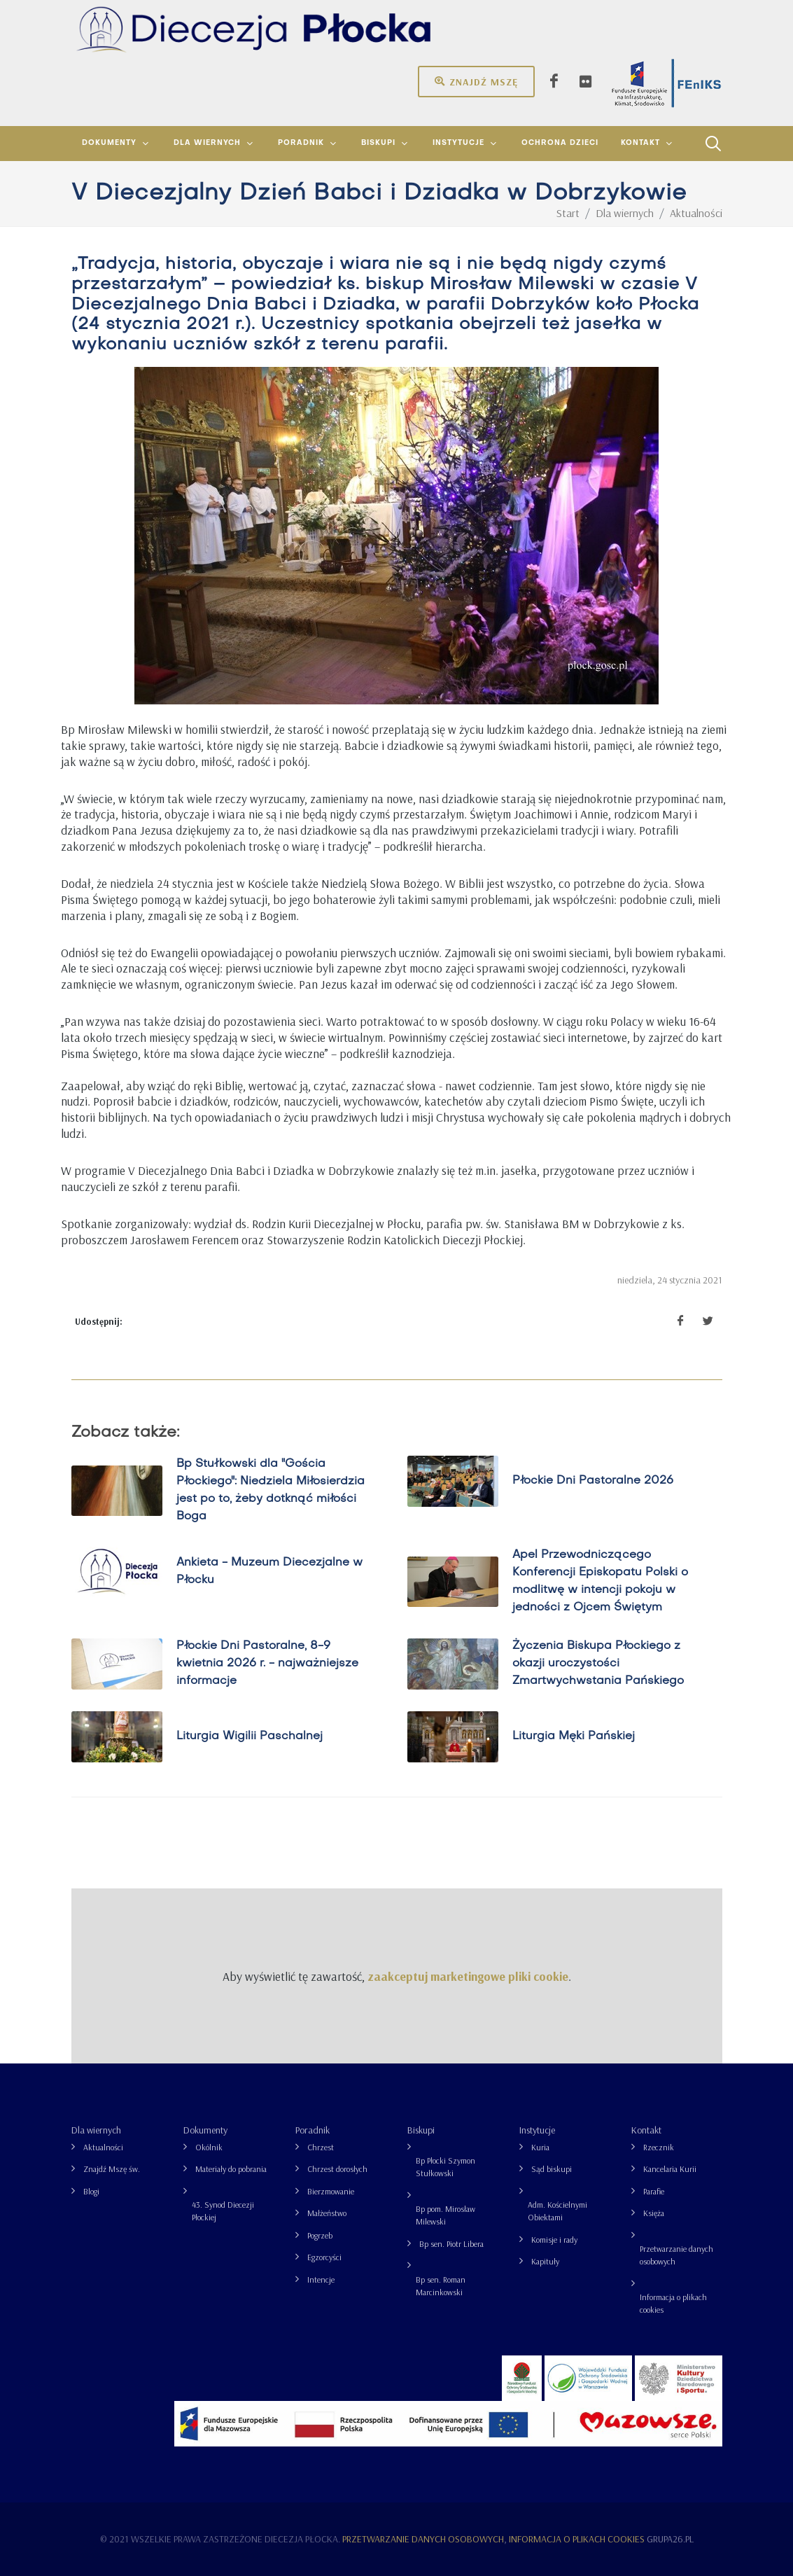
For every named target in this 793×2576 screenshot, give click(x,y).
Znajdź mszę (476, 81)
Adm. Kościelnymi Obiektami (557, 2210)
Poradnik (312, 2130)
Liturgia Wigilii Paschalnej (249, 1736)
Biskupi (421, 2130)
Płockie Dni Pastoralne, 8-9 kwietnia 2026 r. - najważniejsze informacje (267, 1664)
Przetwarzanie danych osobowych (676, 2255)
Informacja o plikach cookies (673, 2303)
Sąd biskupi (551, 2169)
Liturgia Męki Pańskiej (573, 1736)
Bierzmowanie (330, 2191)
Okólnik (209, 2147)
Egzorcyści (324, 2257)
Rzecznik (658, 2147)
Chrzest (320, 2147)
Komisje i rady (554, 2239)
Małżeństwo (326, 2213)
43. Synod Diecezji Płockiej (223, 2210)
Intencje (321, 2279)
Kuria (540, 2147)
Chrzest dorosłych (337, 2169)
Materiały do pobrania (231, 2169)
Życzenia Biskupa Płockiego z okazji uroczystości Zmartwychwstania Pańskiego (597, 1664)
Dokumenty (205, 2130)
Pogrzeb (319, 2235)
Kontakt (646, 2130)
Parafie (653, 2191)
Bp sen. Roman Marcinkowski (440, 2285)
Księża (653, 2213)
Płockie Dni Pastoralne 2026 (592, 1481)
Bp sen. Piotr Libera (451, 2244)
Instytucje (537, 2130)
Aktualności (103, 2147)
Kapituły (545, 2261)
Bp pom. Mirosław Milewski (445, 2215)
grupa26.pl (670, 2539)
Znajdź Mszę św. (111, 2169)
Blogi (91, 2191)
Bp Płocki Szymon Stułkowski (445, 2166)
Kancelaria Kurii (669, 2169)
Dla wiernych (96, 2130)
